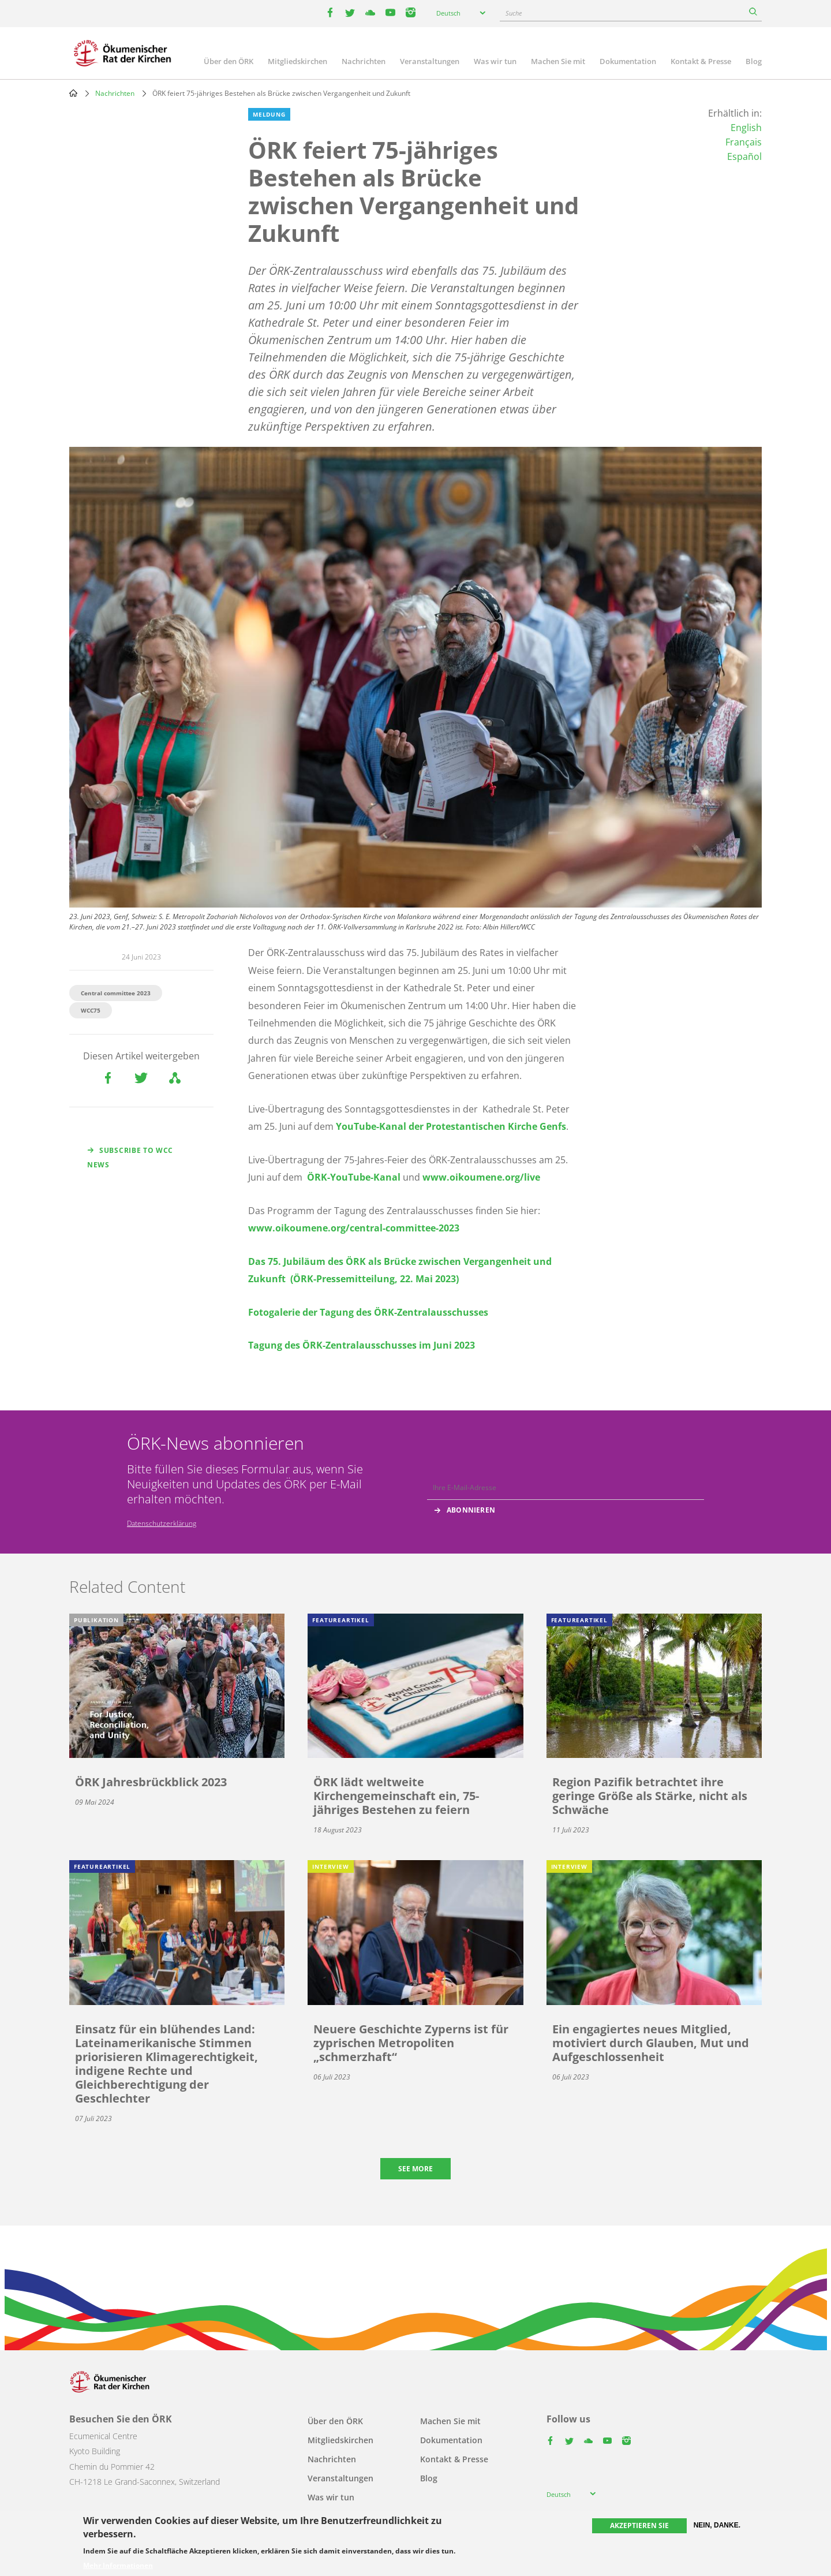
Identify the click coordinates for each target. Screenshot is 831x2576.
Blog (754, 61)
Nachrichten (363, 61)
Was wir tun (495, 61)
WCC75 (90, 1010)
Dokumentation (628, 61)
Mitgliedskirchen (297, 61)
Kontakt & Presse (701, 61)
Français (743, 142)
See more (415, 2169)
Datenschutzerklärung (161, 1523)
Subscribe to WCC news (130, 1157)
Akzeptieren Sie (639, 2525)
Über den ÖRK (228, 61)
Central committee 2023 (116, 993)
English (746, 127)
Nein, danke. (717, 2525)
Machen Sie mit (558, 61)
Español (744, 156)
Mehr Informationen (118, 2566)
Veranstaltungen (429, 61)
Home (73, 93)
